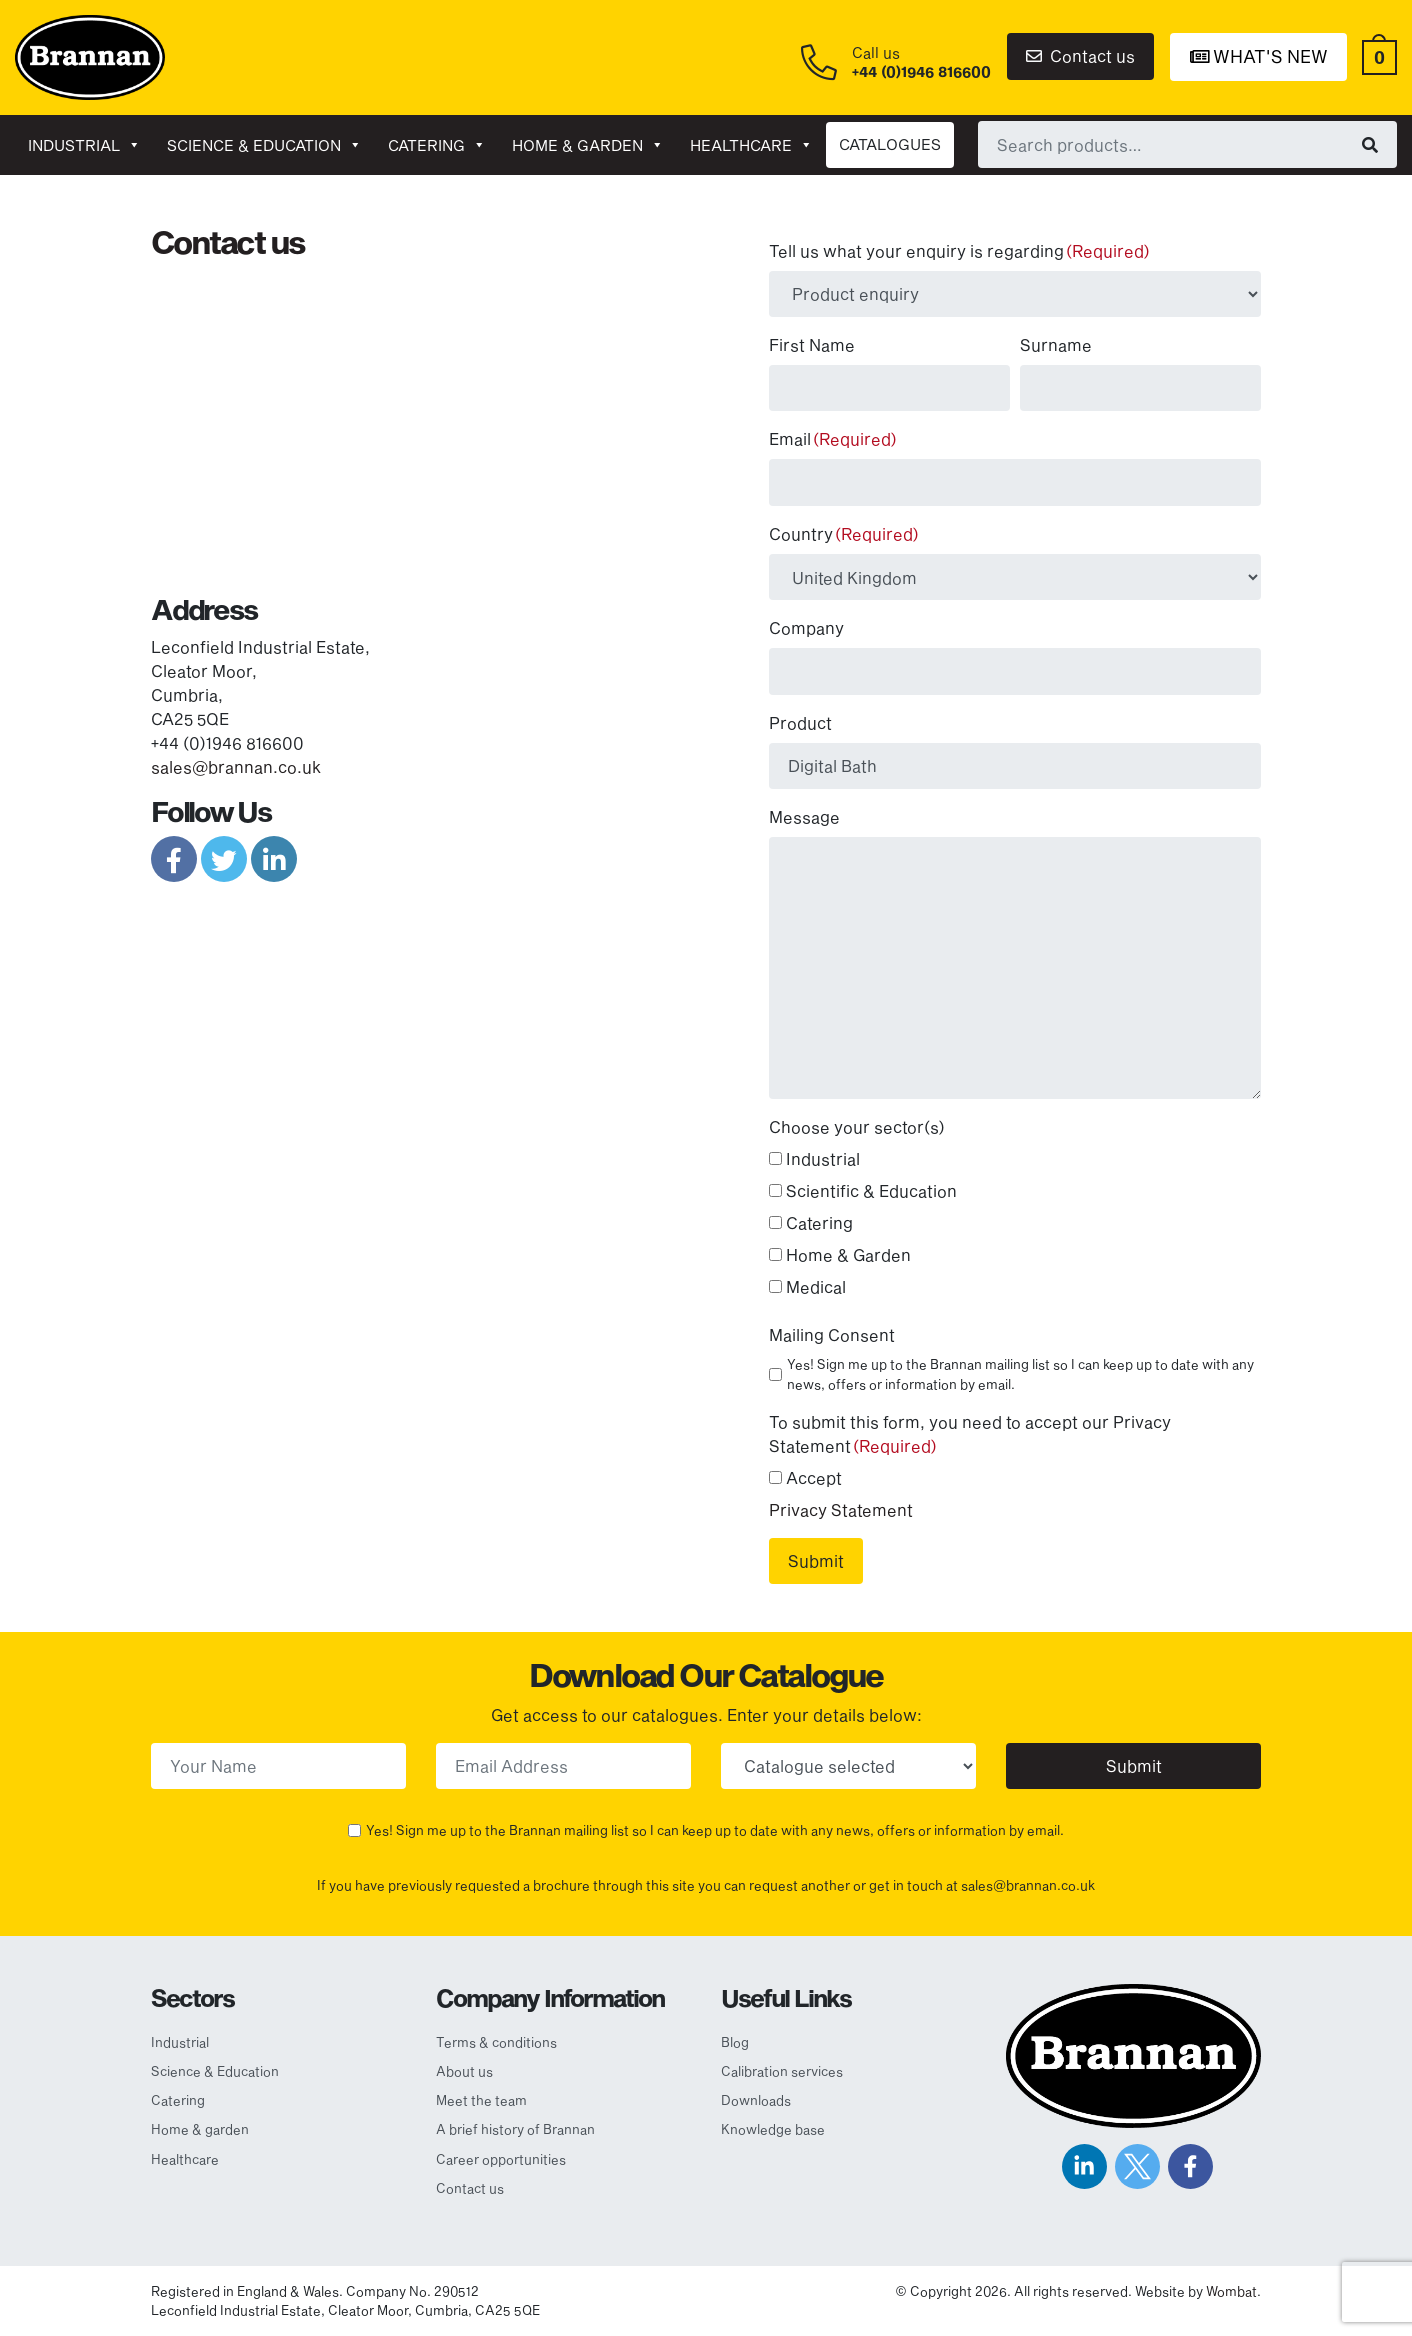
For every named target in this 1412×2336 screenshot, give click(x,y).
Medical (816, 1286)
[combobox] (1187, 144)
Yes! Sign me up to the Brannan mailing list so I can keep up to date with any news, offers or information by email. (1020, 1373)
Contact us (1080, 55)
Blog (735, 2042)
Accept (814, 1477)
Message (804, 816)
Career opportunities (501, 2159)
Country (844, 533)
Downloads (756, 2100)
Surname (1056, 344)
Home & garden (588, 145)
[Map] (421, 419)
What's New (1259, 56)
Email (833, 438)
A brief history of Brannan (515, 2129)
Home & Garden (848, 1254)
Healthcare (751, 145)
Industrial (84, 145)
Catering (437, 145)
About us (464, 2071)
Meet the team (481, 2100)
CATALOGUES (890, 144)
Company (806, 627)
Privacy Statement (841, 1509)
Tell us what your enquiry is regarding (959, 250)
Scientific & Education (871, 1190)
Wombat (1231, 2291)
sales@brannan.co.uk (236, 766)
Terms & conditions (496, 2042)
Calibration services (782, 2071)
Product (800, 722)
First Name (812, 344)
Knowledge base (773, 2129)
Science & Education (264, 145)
